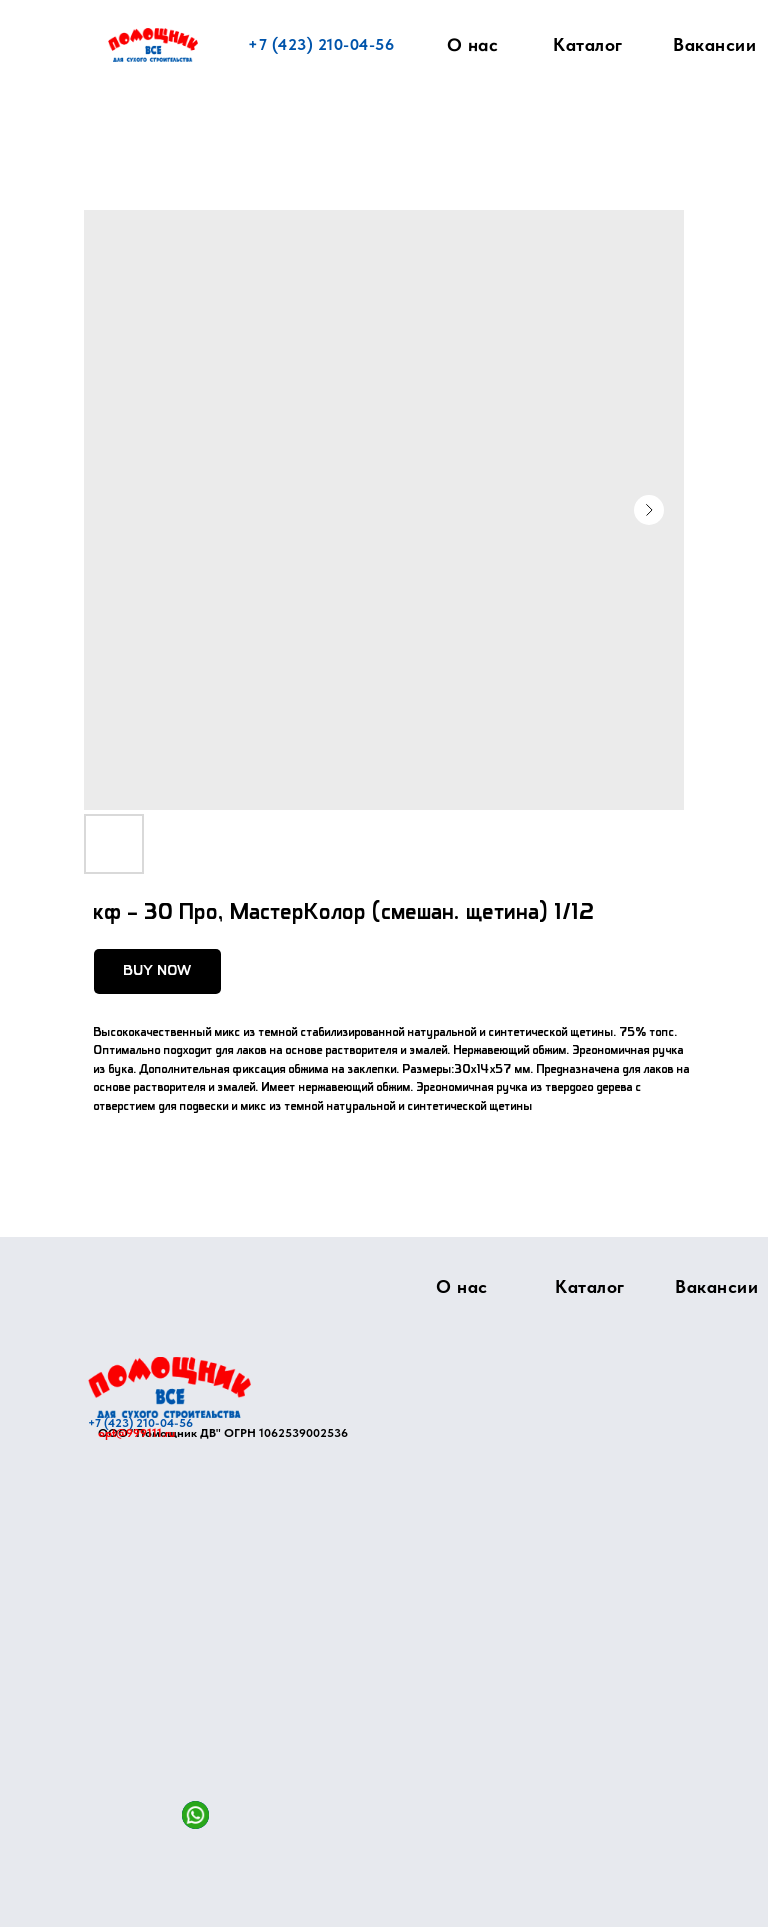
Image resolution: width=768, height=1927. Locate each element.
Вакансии (714, 44)
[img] (169, 1387)
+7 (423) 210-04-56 (321, 44)
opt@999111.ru (136, 1433)
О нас (473, 45)
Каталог (588, 44)
